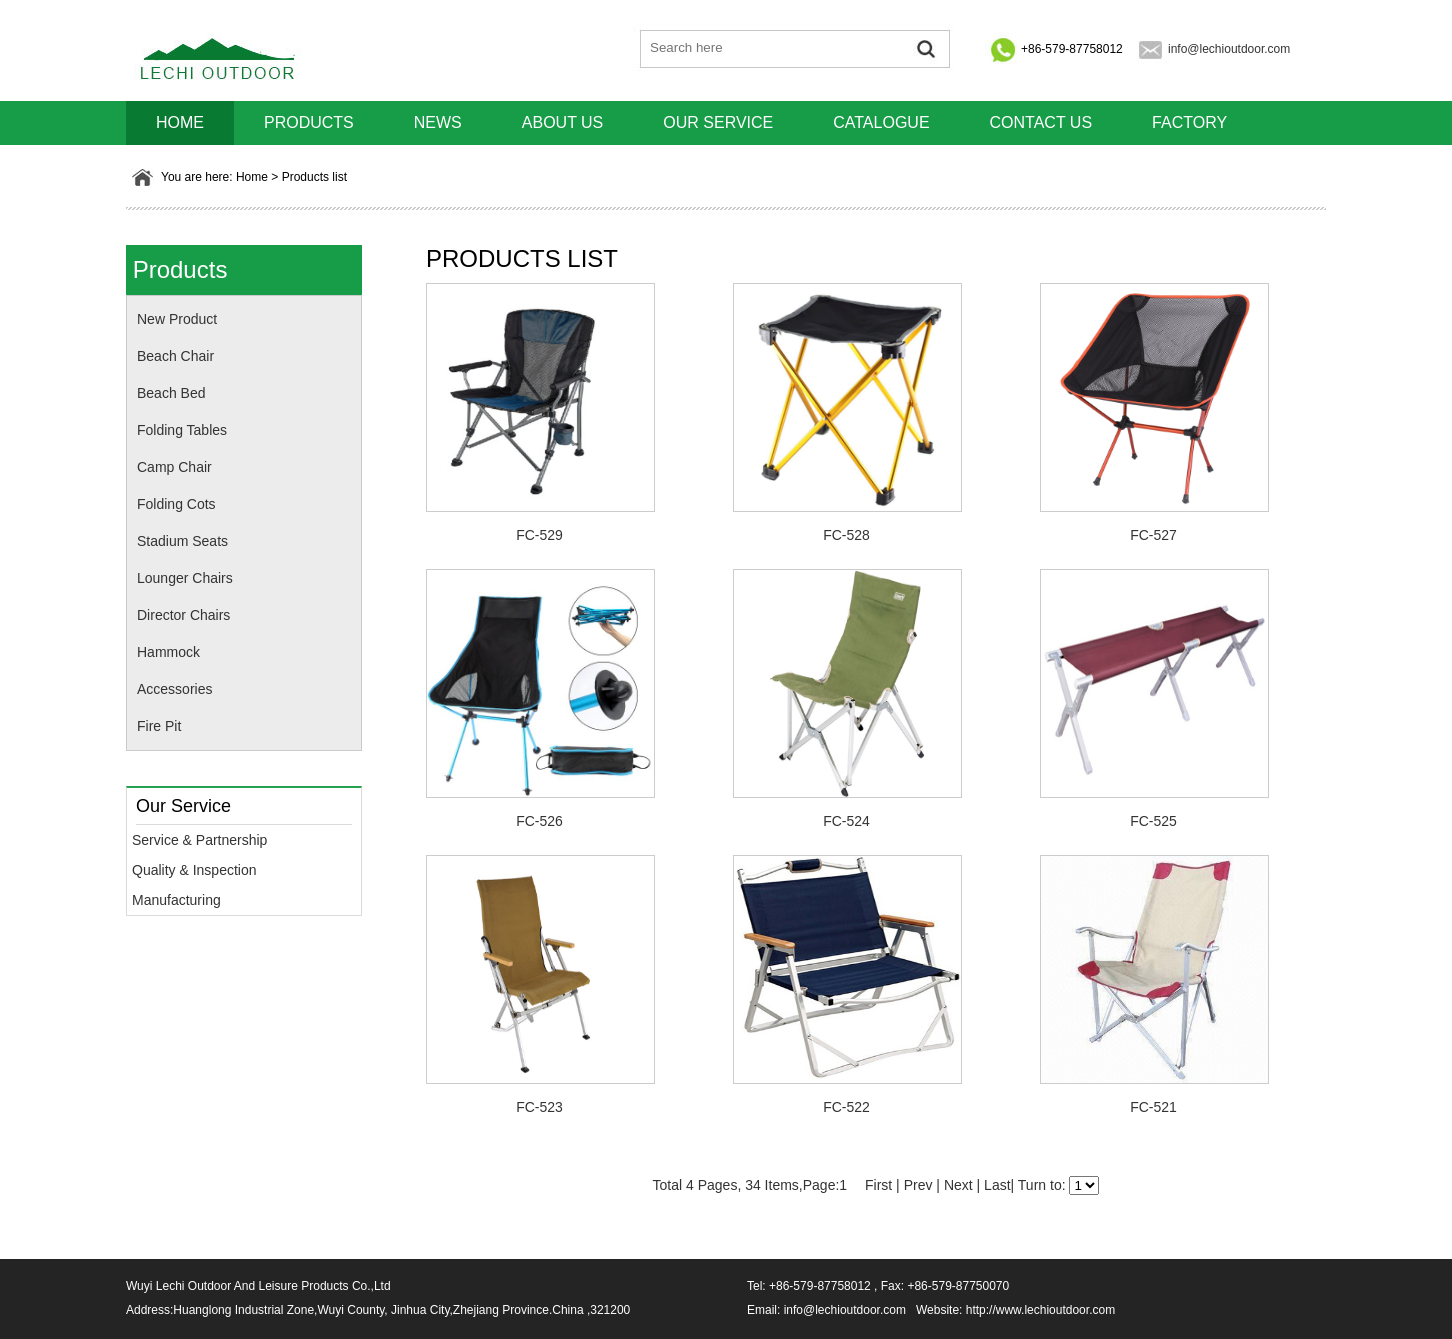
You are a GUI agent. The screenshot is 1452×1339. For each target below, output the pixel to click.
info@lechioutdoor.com (1229, 49)
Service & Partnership (199, 840)
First (878, 1185)
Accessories (174, 689)
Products (309, 122)
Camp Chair (174, 467)
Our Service (718, 122)
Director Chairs (183, 615)
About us (563, 122)
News (438, 122)
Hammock (168, 652)
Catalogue (881, 122)
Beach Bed (171, 393)
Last (997, 1185)
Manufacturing (176, 900)
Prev (918, 1185)
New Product (177, 319)
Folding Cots (176, 504)
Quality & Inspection (194, 870)
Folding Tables (182, 430)
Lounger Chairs (185, 578)
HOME (180, 122)
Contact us (1041, 122)
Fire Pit (159, 726)
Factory (1189, 122)
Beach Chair (175, 356)
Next (958, 1185)
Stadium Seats (182, 541)
